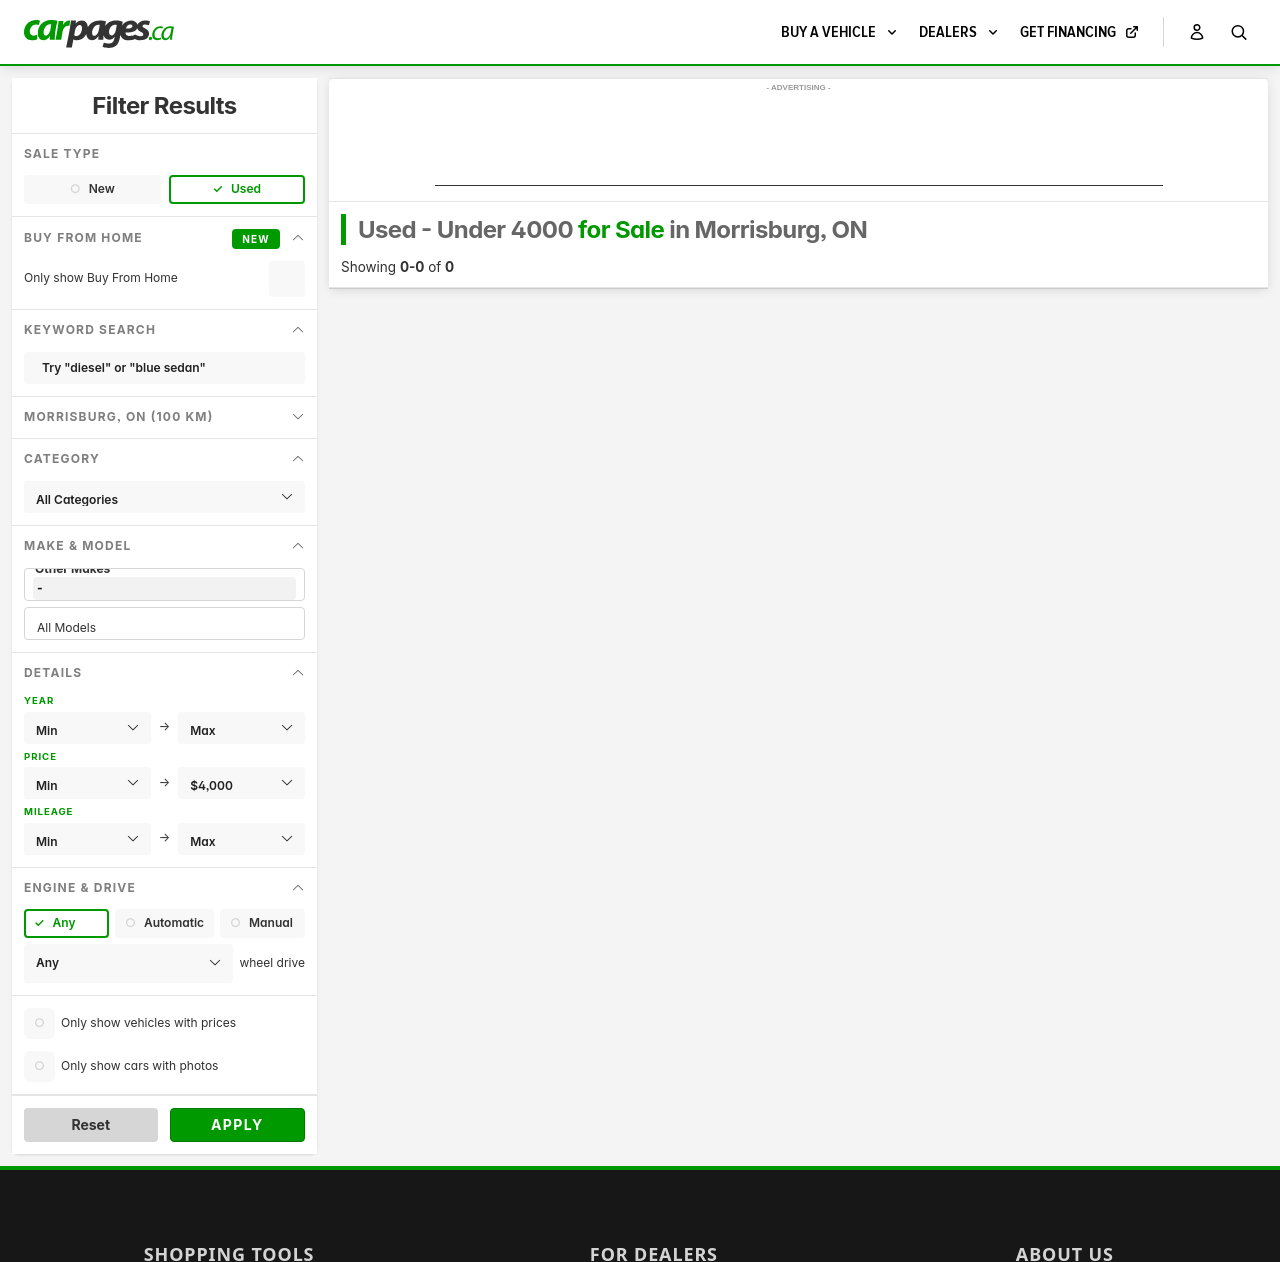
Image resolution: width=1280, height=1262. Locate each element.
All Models (164, 627)
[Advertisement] (799, 141)
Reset (90, 1124)
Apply (237, 1124)
